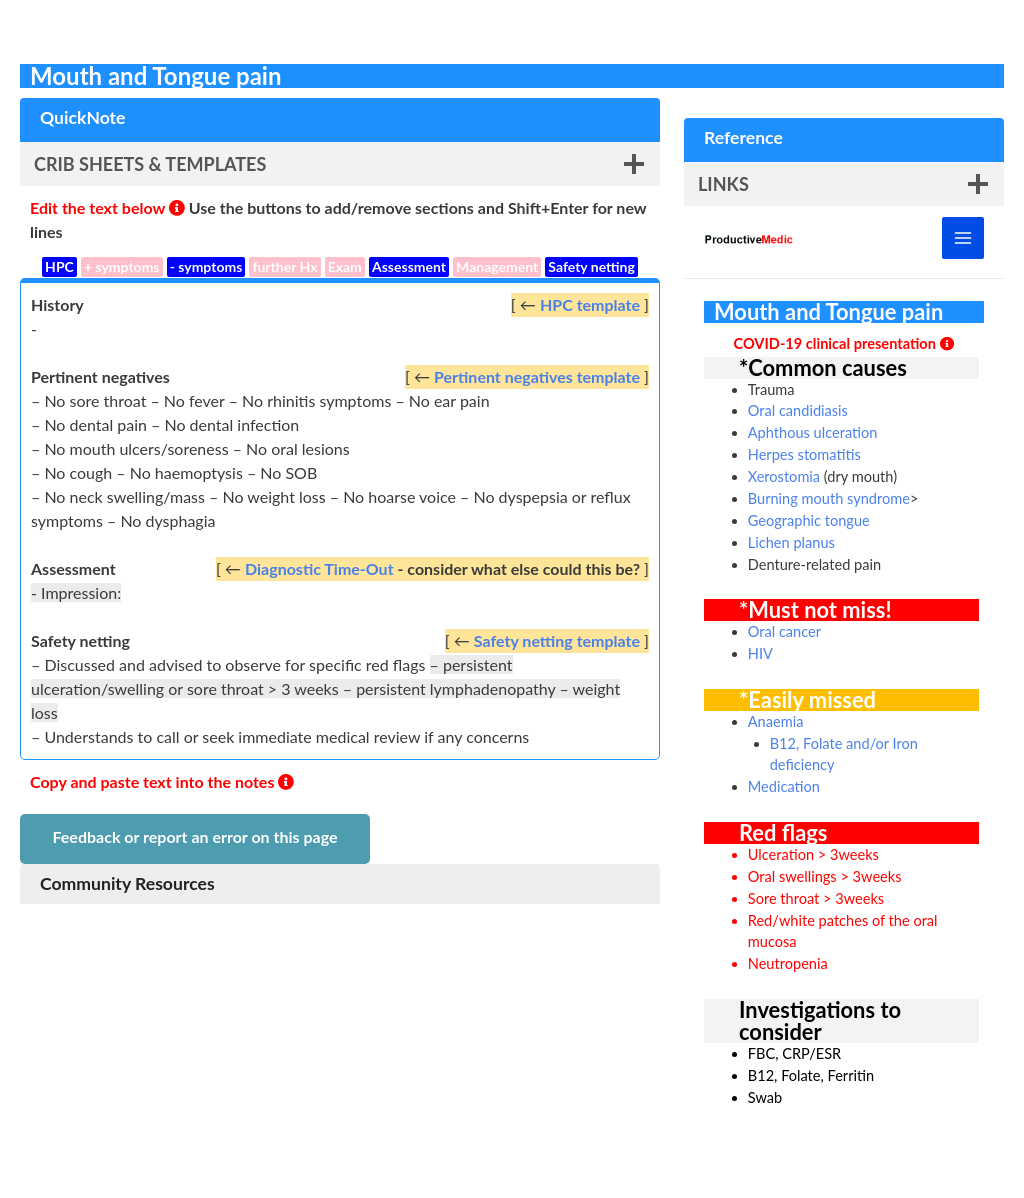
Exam (345, 266)
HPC (59, 266)
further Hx (284, 266)
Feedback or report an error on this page (194, 836)
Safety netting (591, 266)
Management (497, 266)
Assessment (409, 266)
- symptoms (206, 266)
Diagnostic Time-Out (319, 568)
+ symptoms (122, 266)
